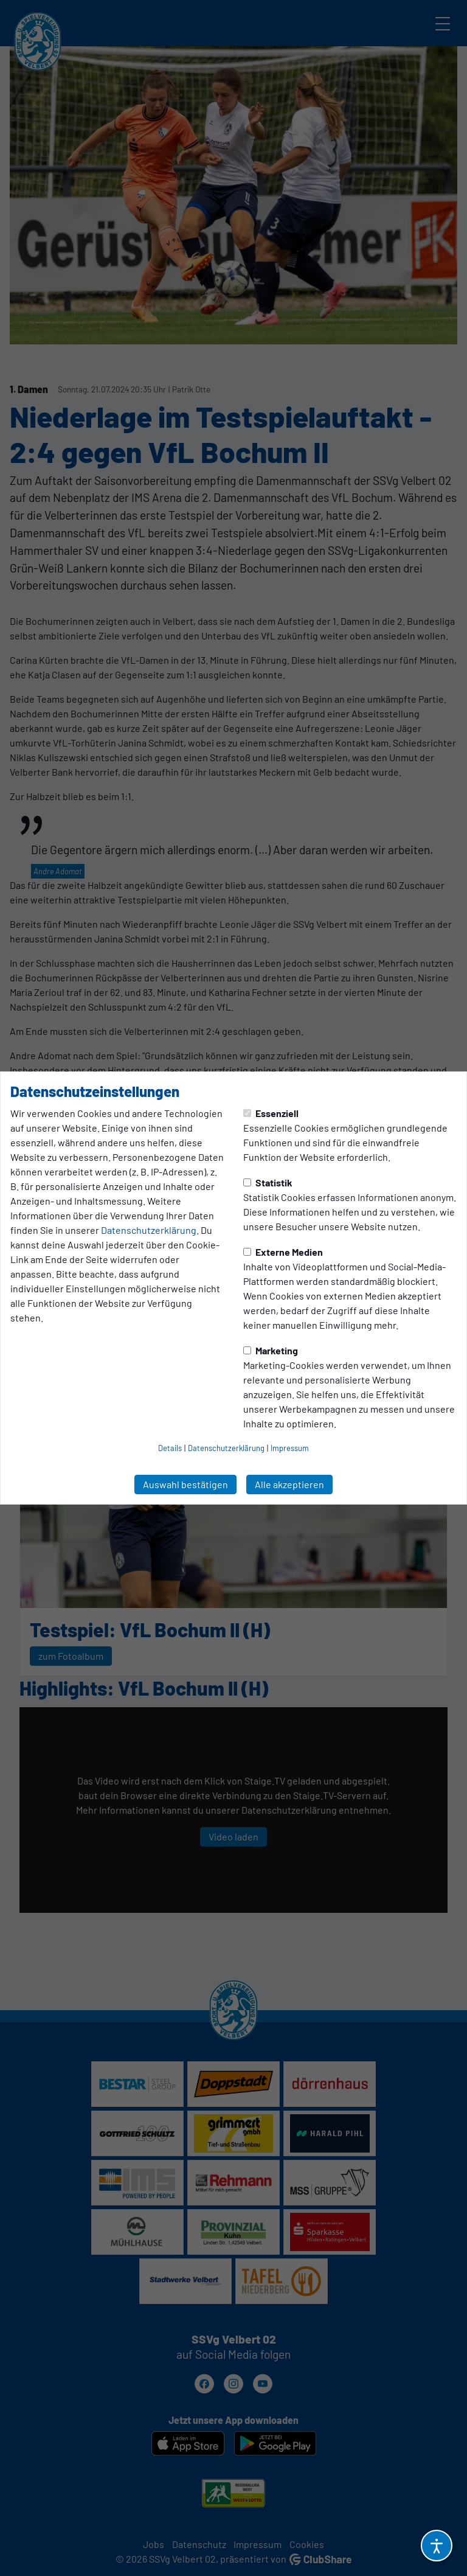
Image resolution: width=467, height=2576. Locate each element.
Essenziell (271, 1113)
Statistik (267, 1182)
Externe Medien (283, 1252)
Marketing (270, 1350)
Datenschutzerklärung (148, 1230)
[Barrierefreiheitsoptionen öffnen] (436, 2545)
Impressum (290, 1448)
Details (170, 1448)
